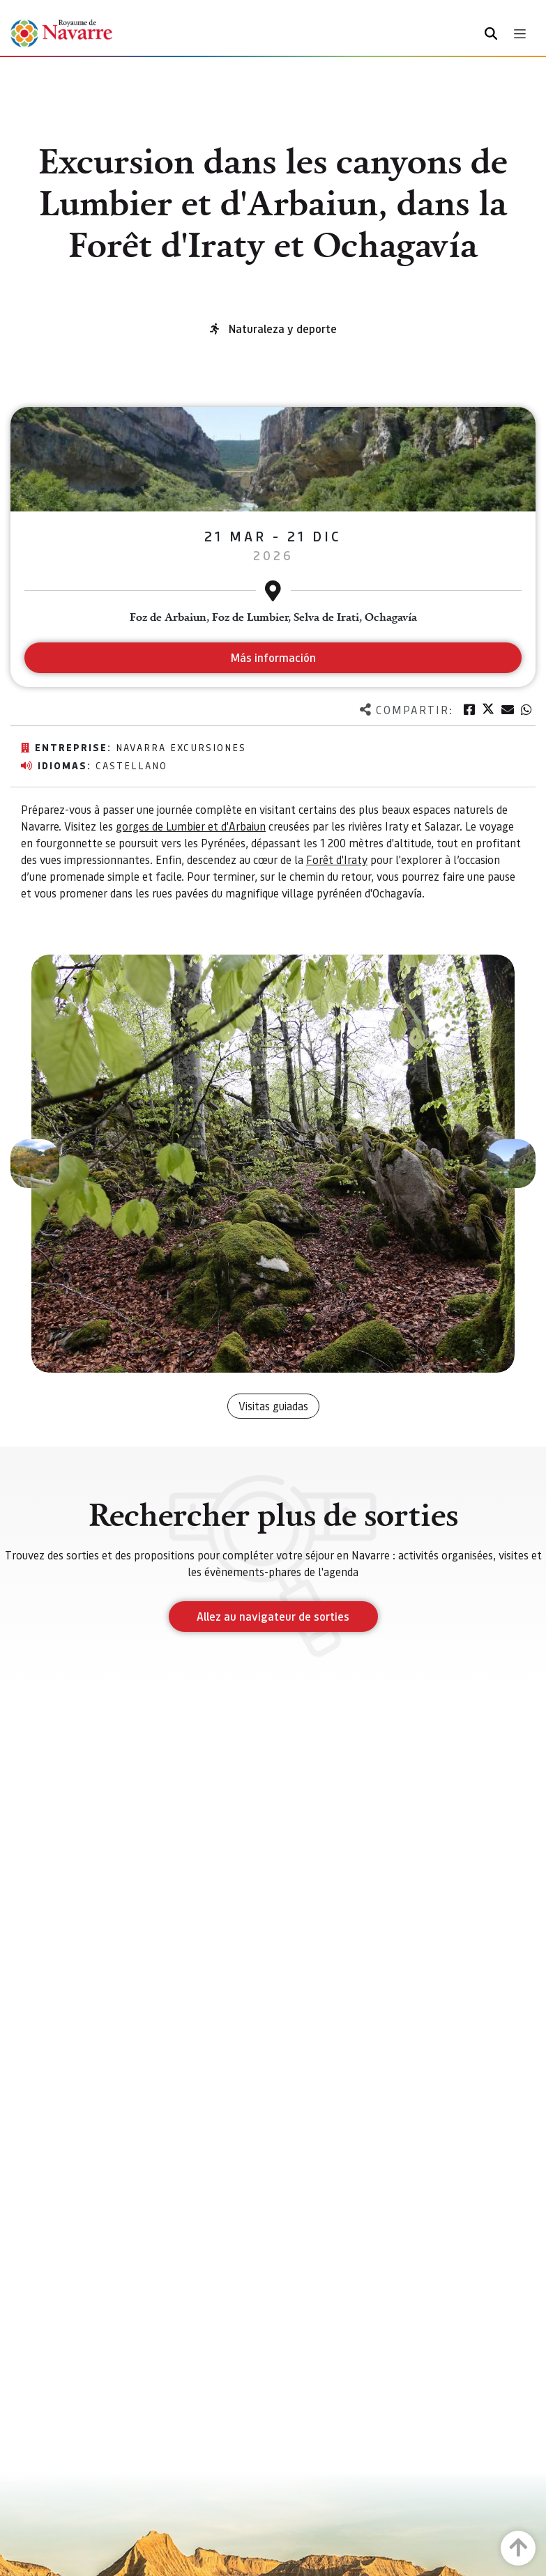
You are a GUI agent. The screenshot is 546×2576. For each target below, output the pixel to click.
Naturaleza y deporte (283, 328)
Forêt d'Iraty (336, 859)
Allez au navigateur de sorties (273, 1616)
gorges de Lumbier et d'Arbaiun (191, 826)
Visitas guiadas (273, 1405)
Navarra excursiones (181, 747)
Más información (273, 657)
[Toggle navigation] (520, 34)
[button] (34, 1163)
